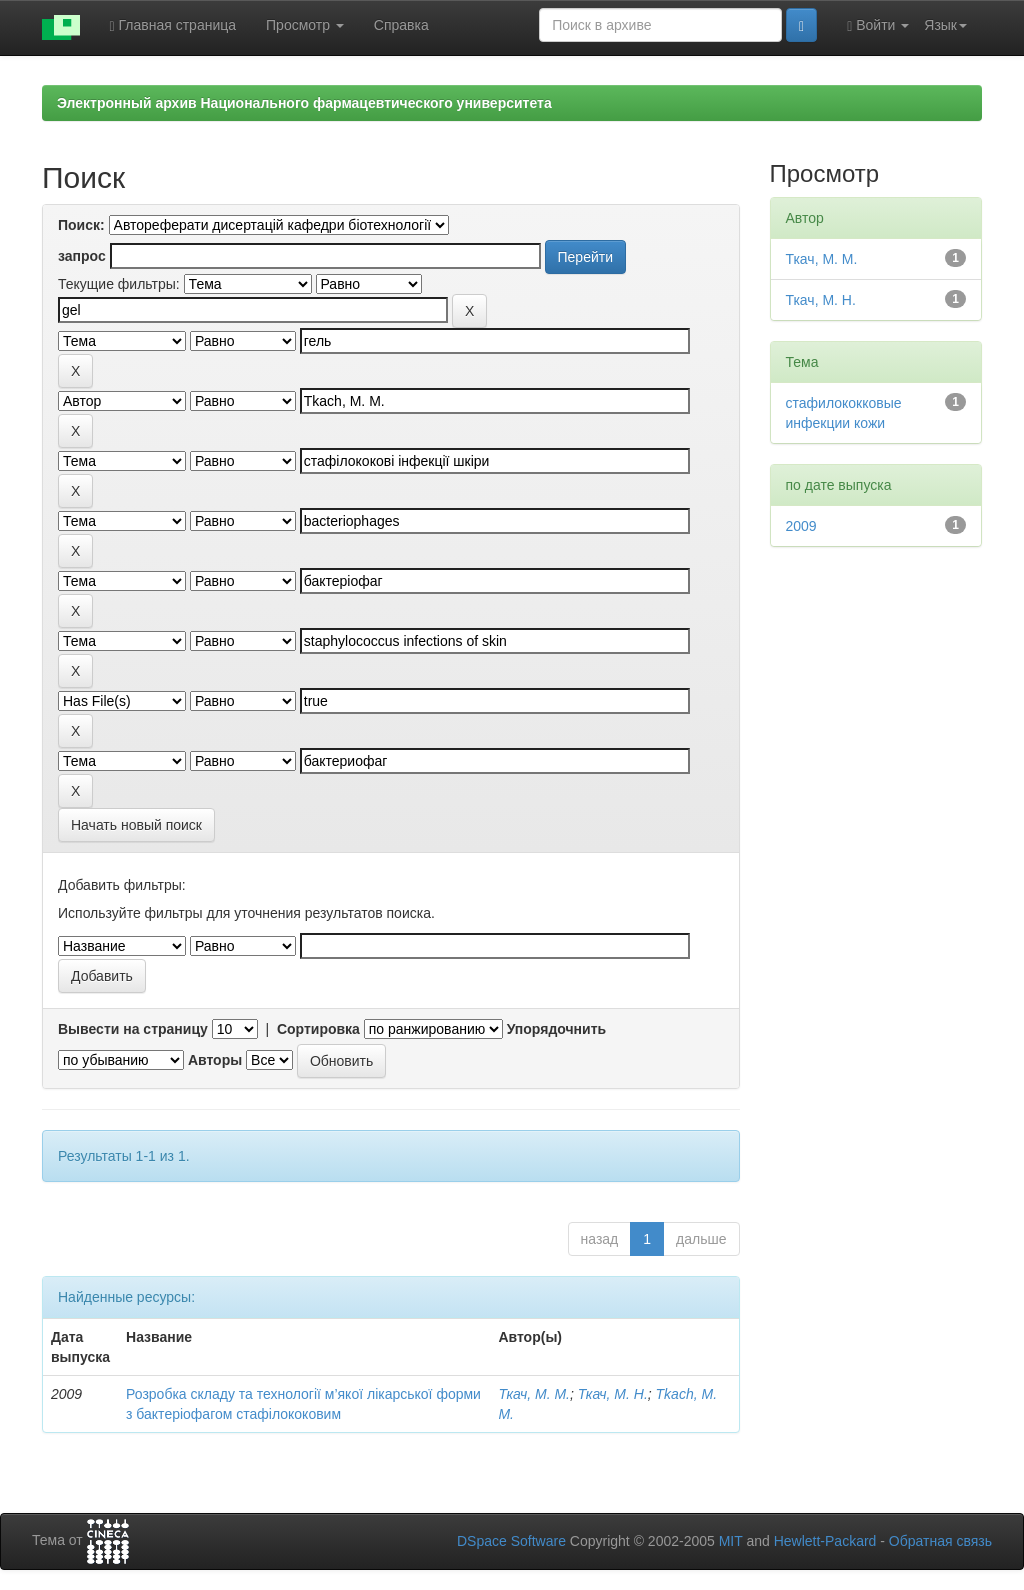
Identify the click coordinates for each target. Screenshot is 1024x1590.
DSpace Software (511, 1541)
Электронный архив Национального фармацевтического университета (304, 103)
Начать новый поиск (136, 825)
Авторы (215, 1060)
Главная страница (173, 25)
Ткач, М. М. (534, 1394)
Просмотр (305, 25)
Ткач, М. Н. (613, 1394)
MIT (731, 1541)
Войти (878, 25)
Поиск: (81, 225)
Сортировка (318, 1029)
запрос (82, 256)
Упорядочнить (556, 1029)
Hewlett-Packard (825, 1541)
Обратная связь (940, 1541)
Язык (945, 25)
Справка (401, 25)
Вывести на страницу (133, 1029)
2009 (801, 526)
